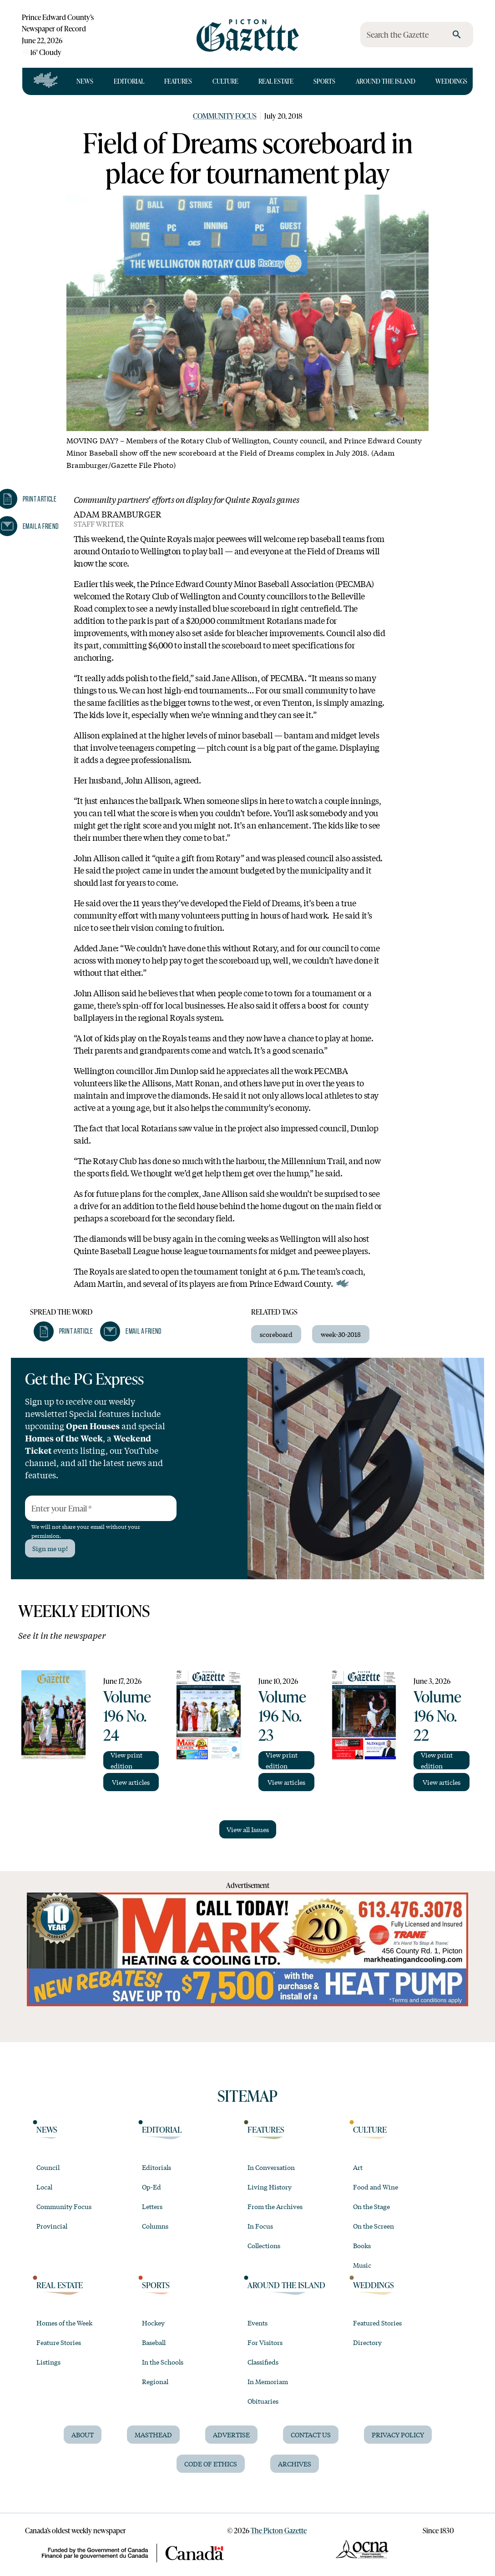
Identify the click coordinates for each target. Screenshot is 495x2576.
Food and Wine (375, 2186)
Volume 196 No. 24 (127, 1715)
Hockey (153, 2322)
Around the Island (385, 81)
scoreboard (276, 1334)
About (82, 2434)
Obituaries (263, 2400)
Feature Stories (58, 2342)
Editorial (129, 81)
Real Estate (275, 81)
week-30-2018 (341, 1334)
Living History (270, 2186)
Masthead (153, 2434)
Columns (155, 2225)
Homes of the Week (64, 2322)
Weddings (451, 81)
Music (362, 2265)
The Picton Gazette (279, 2530)
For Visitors (265, 2342)
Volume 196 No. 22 (437, 1715)
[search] (457, 35)
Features (178, 81)
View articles (131, 1782)
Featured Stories (377, 2322)
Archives (294, 2463)
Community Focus (225, 116)
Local (44, 2186)
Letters (152, 2206)
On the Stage (371, 2206)
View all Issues (248, 1829)
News (84, 81)
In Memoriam (268, 2381)
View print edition (126, 1760)
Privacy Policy (398, 2434)
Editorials (156, 2167)
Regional (155, 2381)
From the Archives (275, 2206)
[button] (63, 1331)
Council (48, 2167)
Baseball (154, 2342)
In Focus (260, 2225)
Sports (324, 81)
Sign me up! (50, 1548)
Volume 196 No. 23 (282, 1715)
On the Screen (373, 2225)
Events (258, 2322)
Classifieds (263, 2361)
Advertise (231, 2434)
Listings (48, 2361)
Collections (264, 2245)
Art (358, 2167)
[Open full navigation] (46, 81)
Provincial (51, 2225)
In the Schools (162, 2361)
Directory (367, 2342)
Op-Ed (151, 2186)
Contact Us (311, 2434)
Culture (225, 81)
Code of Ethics (210, 2463)
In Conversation (271, 2167)
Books (362, 2245)
